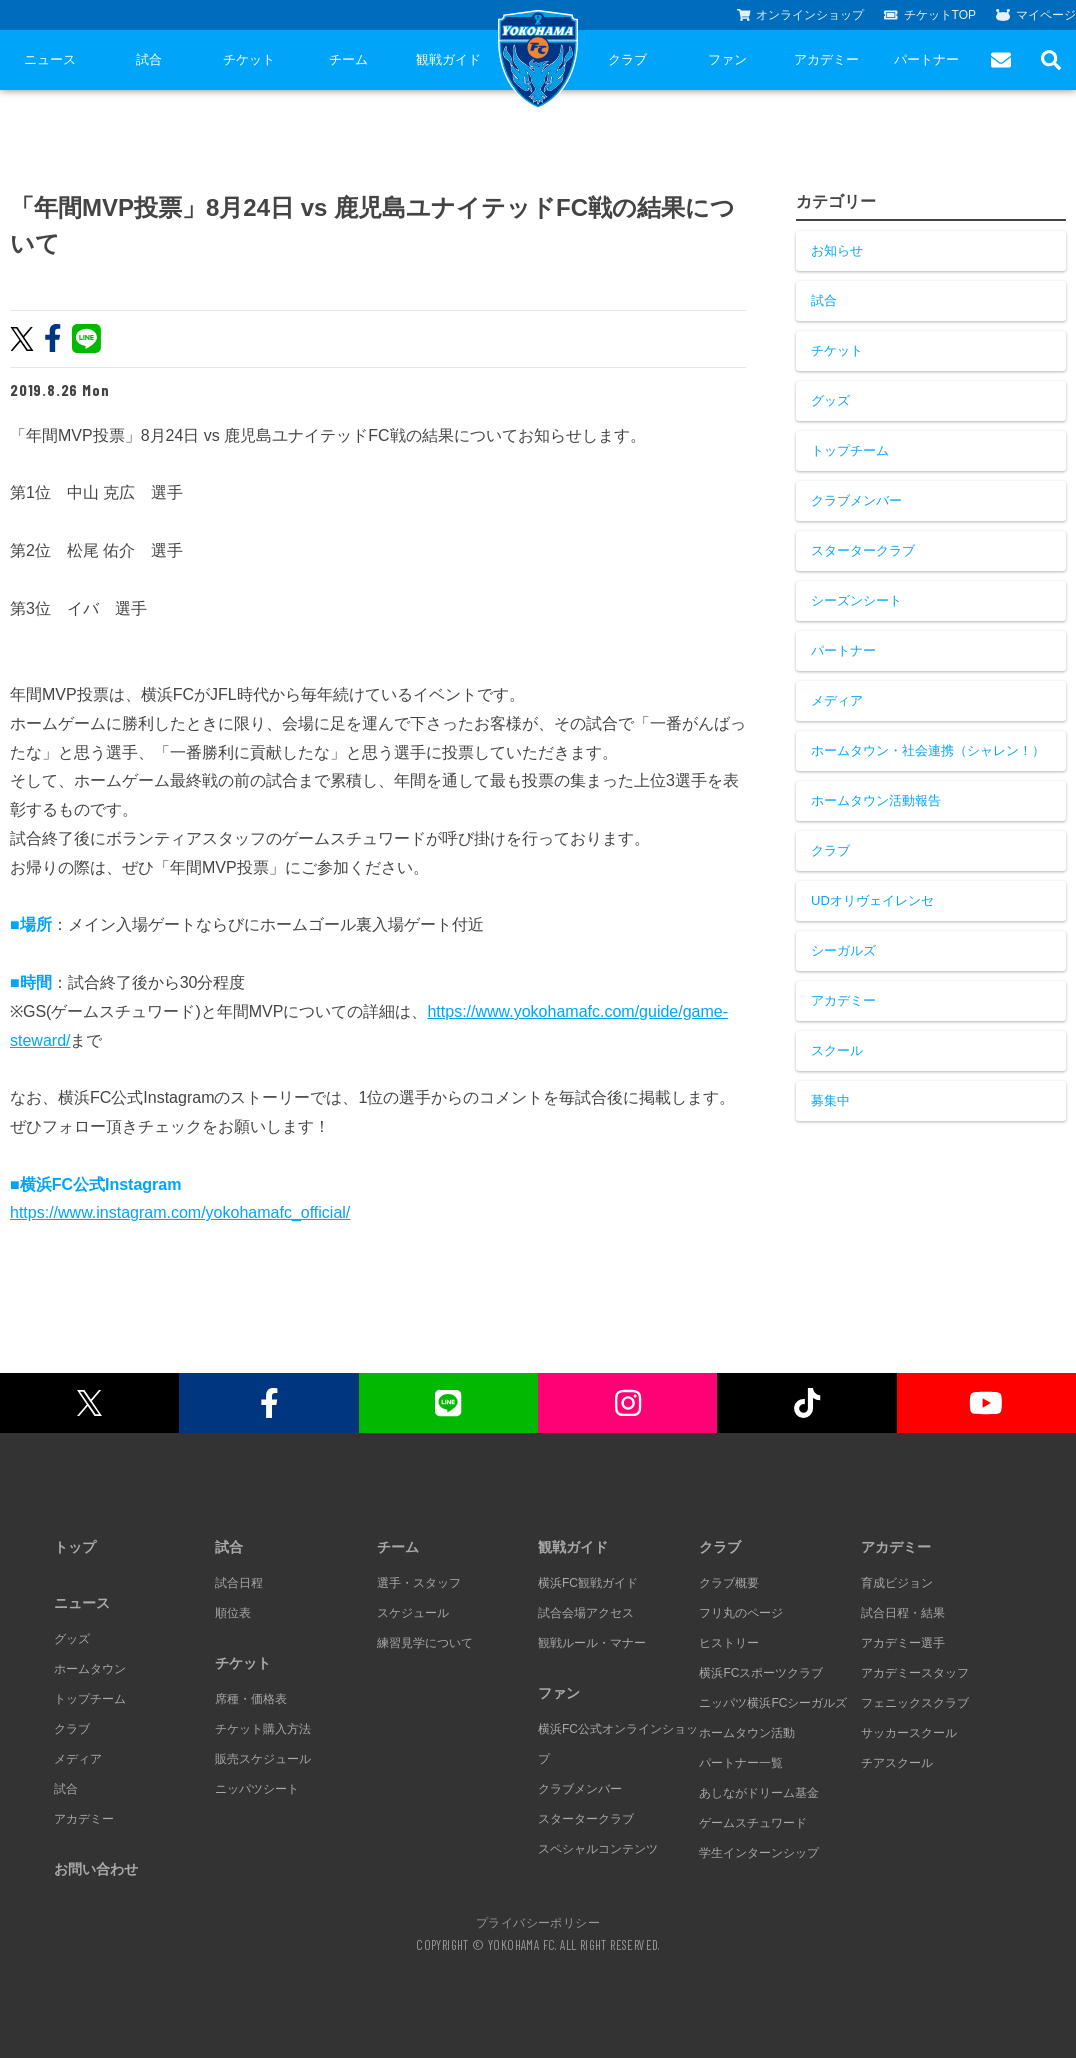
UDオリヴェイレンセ (872, 900)
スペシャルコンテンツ (598, 1849)
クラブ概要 (729, 1583)
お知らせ (837, 250)
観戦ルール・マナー (592, 1643)
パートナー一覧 (741, 1763)
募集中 (830, 1100)
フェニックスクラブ (915, 1703)
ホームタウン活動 (747, 1733)
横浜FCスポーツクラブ (761, 1673)
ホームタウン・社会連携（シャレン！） (928, 750)
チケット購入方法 (263, 1729)
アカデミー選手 (903, 1643)
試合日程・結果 (903, 1613)
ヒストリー (729, 1643)
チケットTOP (930, 15)
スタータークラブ (863, 550)
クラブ (627, 59)
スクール (837, 1050)
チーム (348, 59)
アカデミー (826, 59)
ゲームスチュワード (753, 1823)
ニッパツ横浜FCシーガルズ (773, 1703)
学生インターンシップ (759, 1853)
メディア (837, 700)
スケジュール (413, 1613)
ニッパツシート (257, 1789)
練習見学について (425, 1643)
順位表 (233, 1613)
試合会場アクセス (586, 1613)
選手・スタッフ (419, 1583)
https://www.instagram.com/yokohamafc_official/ (180, 1212)
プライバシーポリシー (538, 1922)
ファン (727, 59)
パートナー (926, 59)
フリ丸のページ (741, 1613)
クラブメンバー (856, 500)
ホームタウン (90, 1669)
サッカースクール (909, 1733)
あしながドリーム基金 (759, 1793)
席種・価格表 (251, 1699)
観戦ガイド (448, 59)
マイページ (1036, 15)
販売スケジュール (263, 1759)
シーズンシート (856, 600)
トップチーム (850, 450)
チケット (249, 59)
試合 (149, 59)
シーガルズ (843, 950)
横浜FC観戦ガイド (588, 1583)
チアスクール (897, 1763)
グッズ (830, 400)
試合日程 (239, 1583)
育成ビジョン (897, 1583)
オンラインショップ (801, 15)
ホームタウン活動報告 (876, 800)
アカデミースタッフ (915, 1673)
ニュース (50, 59)
